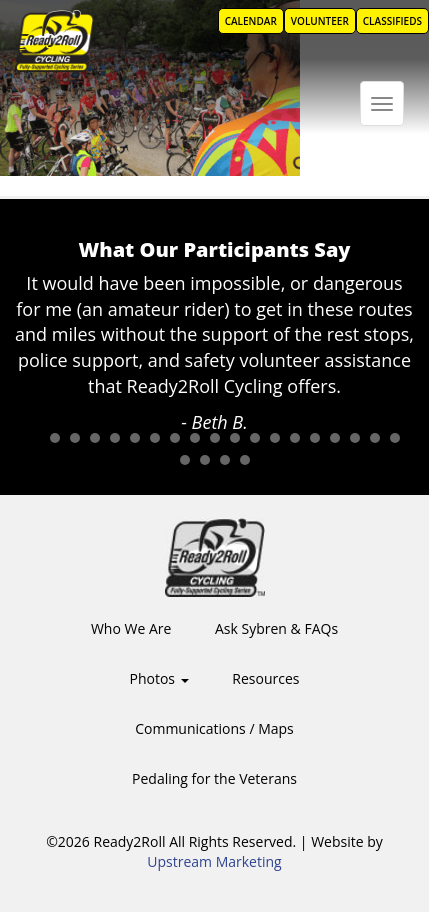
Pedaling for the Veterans (214, 778)
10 (215, 438)
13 (275, 438)
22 (225, 460)
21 (205, 460)
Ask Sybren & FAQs (276, 628)
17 (355, 438)
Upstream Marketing (214, 861)
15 (315, 438)
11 (235, 438)
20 (185, 460)
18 (375, 438)
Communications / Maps (214, 728)
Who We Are (131, 628)
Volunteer (320, 21)
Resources (265, 678)
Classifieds (392, 21)
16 (335, 438)
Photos (159, 678)
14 (295, 438)
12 (255, 438)
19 (395, 438)
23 (245, 460)
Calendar (251, 21)
